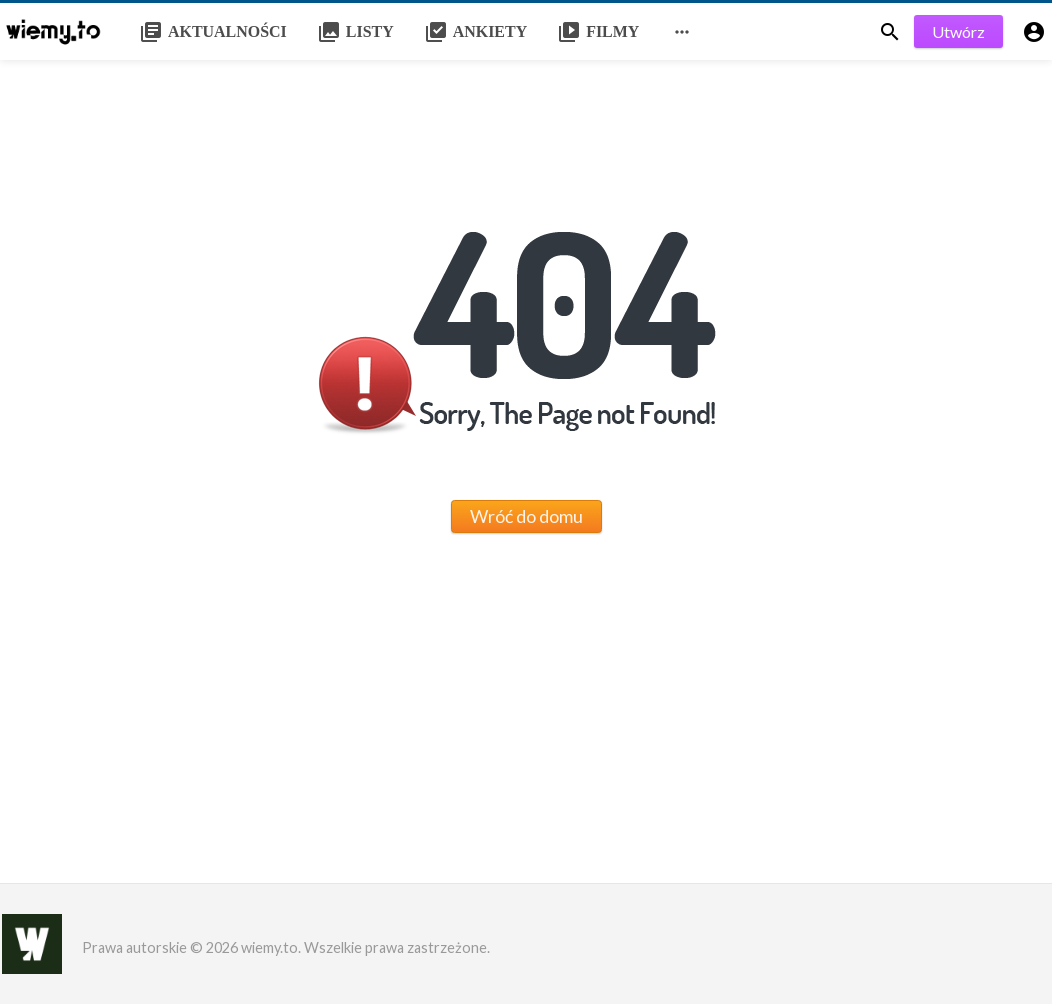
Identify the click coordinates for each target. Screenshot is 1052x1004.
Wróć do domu (526, 516)
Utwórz (958, 31)
